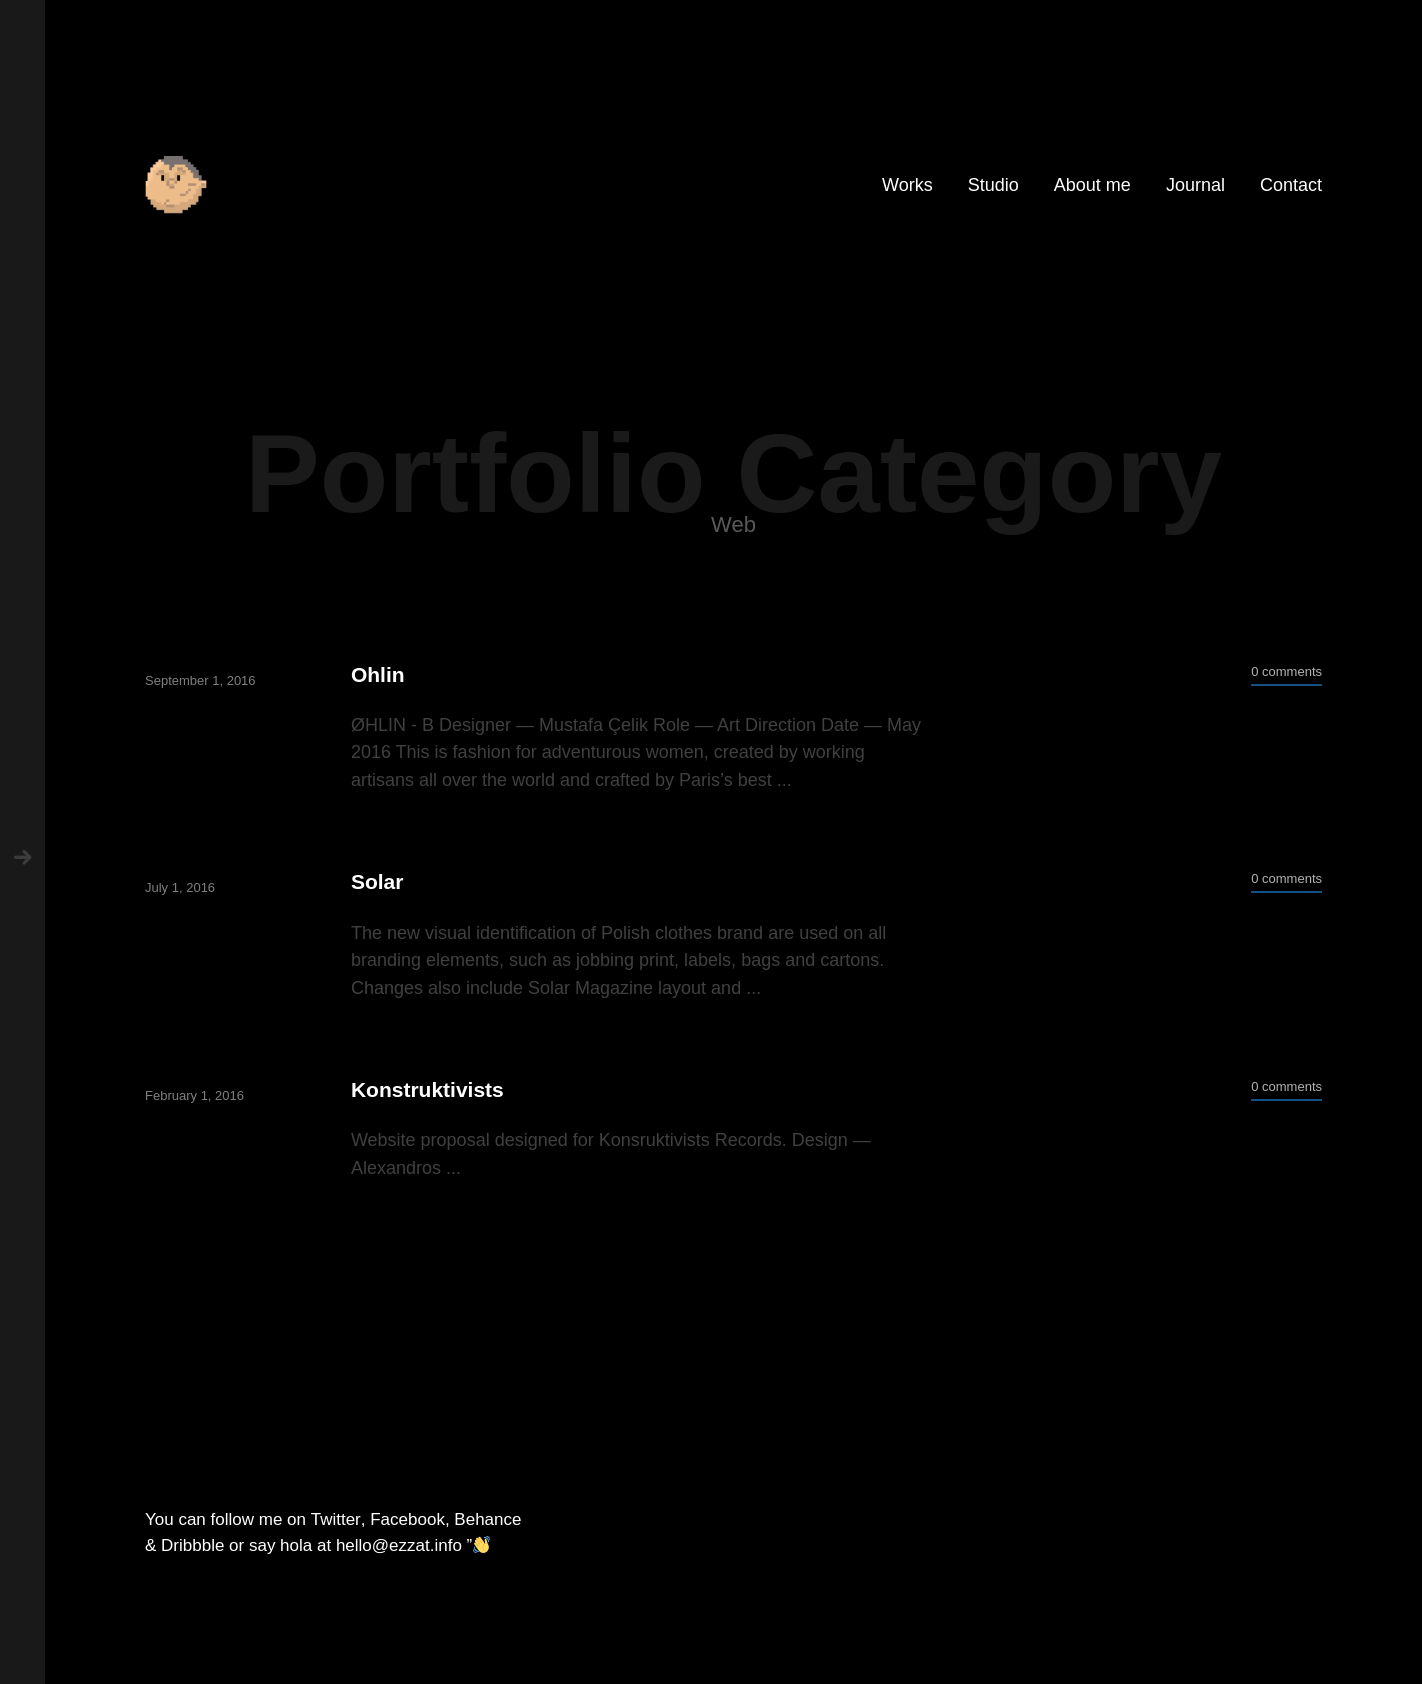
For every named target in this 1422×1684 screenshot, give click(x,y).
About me (1092, 185)
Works (907, 185)
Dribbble (192, 1545)
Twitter (336, 1519)
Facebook (407, 1519)
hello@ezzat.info (399, 1545)
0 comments (1286, 671)
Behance (487, 1519)
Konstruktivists (427, 1089)
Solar (377, 881)
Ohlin (378, 674)
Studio (993, 185)
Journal (1195, 185)
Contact (1291, 185)
